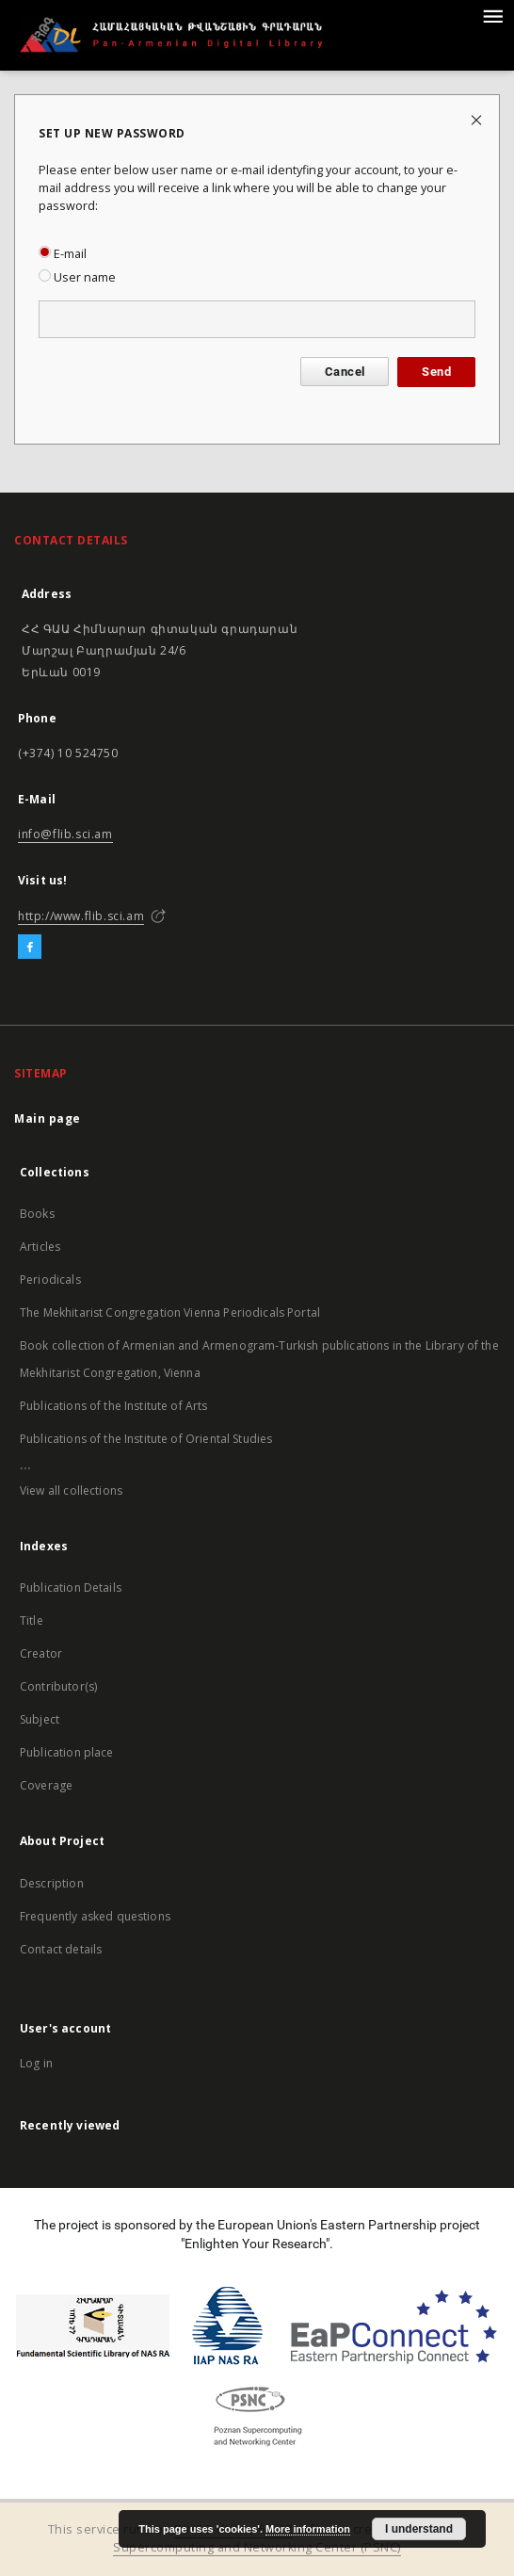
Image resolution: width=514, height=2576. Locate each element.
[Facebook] (29, 947)
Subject (39, 1719)
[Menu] (492, 15)
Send (436, 372)
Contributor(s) (58, 1686)
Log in (36, 2063)
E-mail (63, 254)
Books (37, 1214)
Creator (41, 1653)
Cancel (344, 372)
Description (52, 1883)
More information (307, 2529)
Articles (40, 1247)
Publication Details (70, 1588)
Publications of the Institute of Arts (114, 1406)
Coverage (46, 1785)
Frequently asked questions (95, 1916)
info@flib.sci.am (65, 834)
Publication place (67, 1752)
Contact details (61, 1949)
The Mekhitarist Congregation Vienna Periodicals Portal (170, 1312)
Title (31, 1620)
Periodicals (50, 1280)
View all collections (71, 1490)
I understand (419, 2528)
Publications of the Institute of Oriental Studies (146, 1439)
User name (77, 277)
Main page (47, 1118)
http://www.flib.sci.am (81, 916)
